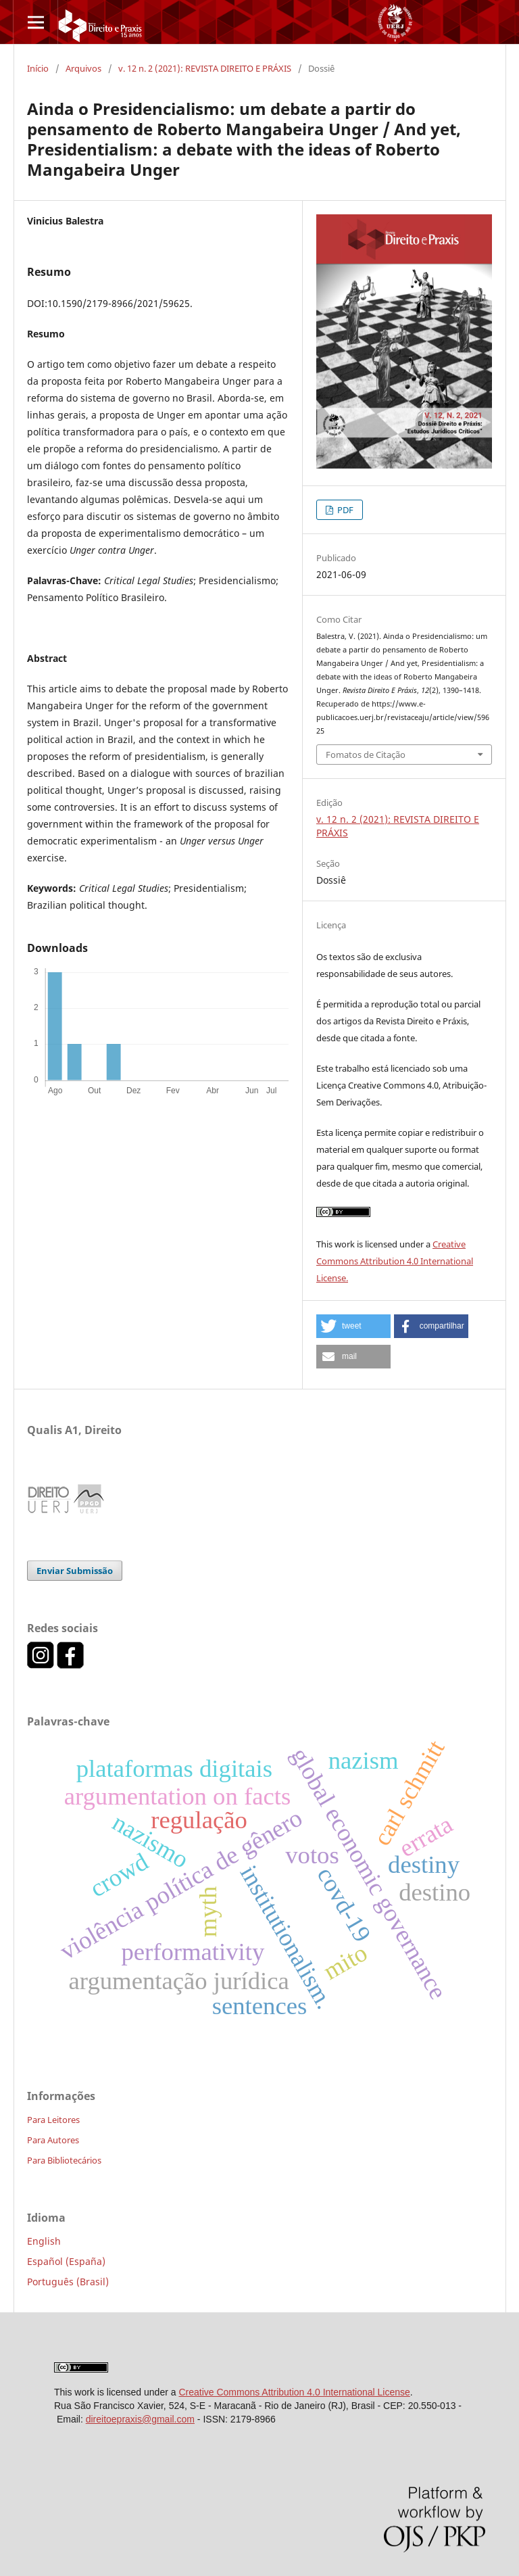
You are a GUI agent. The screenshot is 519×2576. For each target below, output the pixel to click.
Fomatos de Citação (365, 754)
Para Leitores (53, 2120)
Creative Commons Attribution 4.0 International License (294, 2392)
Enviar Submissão (74, 1571)
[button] (353, 1326)
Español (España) (66, 2261)
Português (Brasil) (68, 2281)
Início (38, 68)
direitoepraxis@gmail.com (140, 2419)
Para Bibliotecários (64, 2160)
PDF (344, 510)
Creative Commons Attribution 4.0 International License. (394, 1261)
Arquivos (83, 68)
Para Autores (53, 2140)
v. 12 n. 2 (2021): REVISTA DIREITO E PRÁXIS (204, 68)
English (44, 2241)
